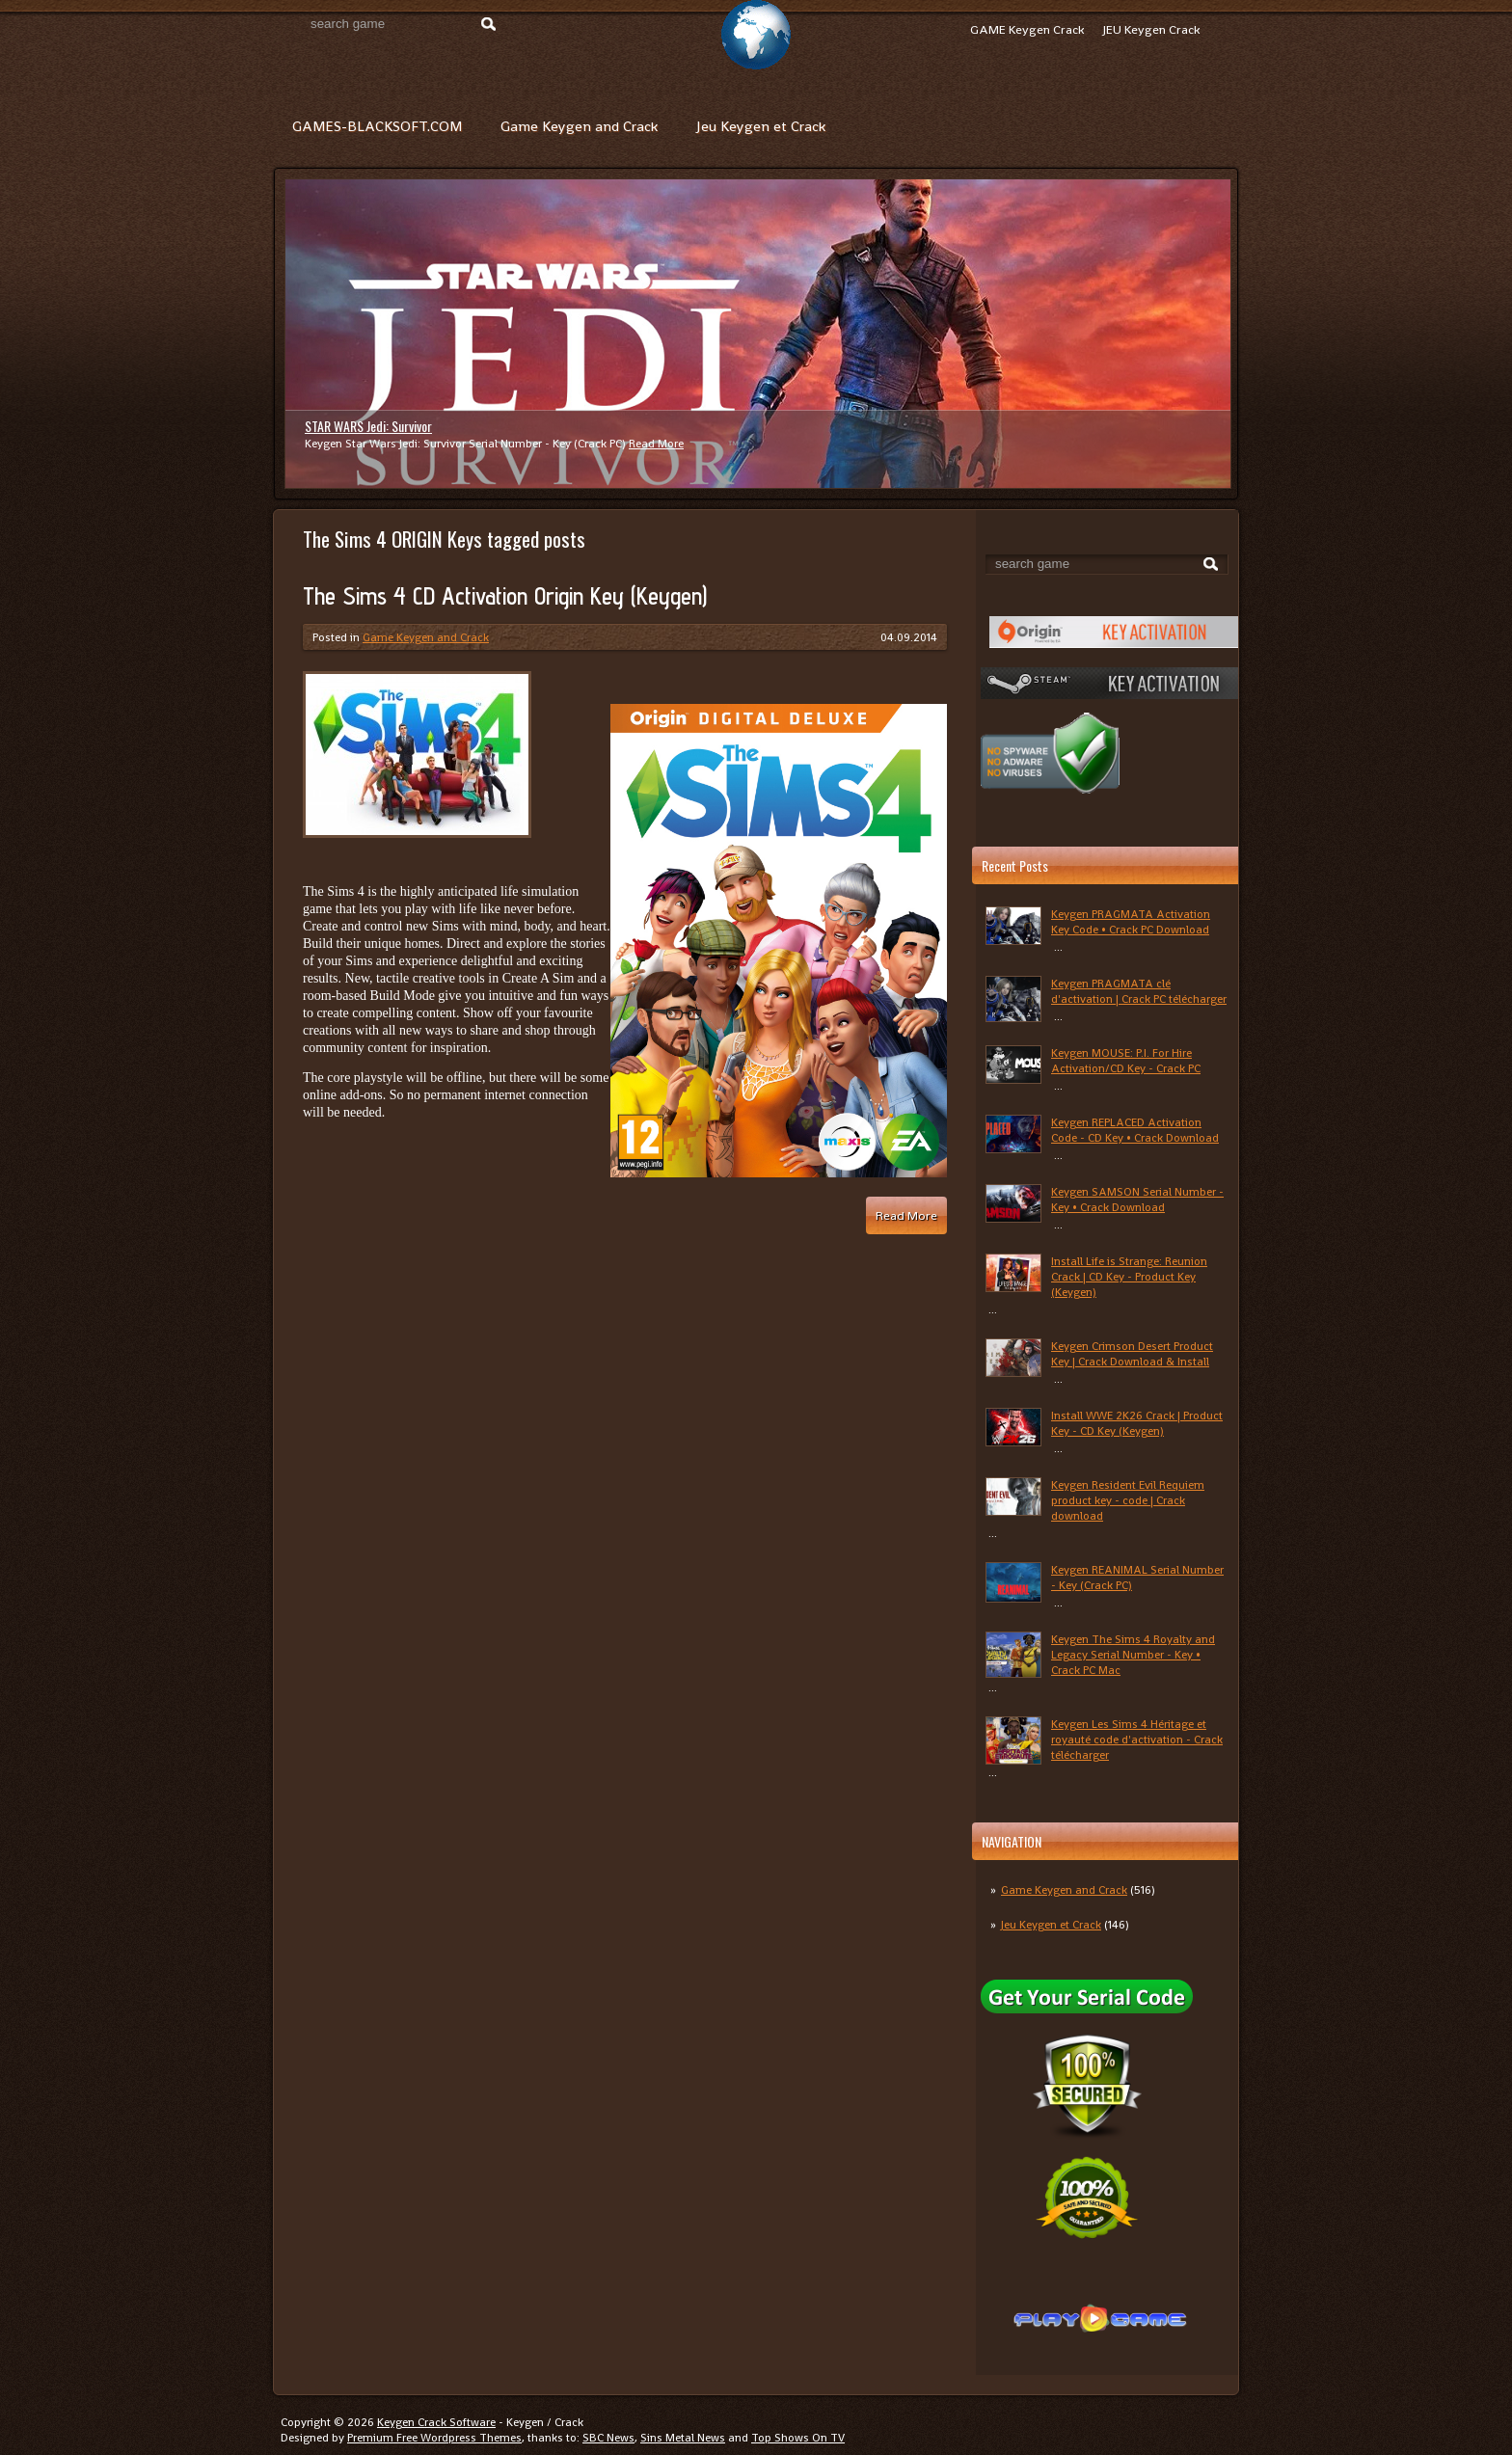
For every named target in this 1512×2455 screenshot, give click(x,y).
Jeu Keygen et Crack (760, 126)
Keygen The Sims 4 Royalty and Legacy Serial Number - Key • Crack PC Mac (1133, 1655)
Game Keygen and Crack (579, 126)
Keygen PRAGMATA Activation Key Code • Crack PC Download (1130, 921)
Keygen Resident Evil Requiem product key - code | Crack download (1127, 1500)
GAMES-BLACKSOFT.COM (377, 126)
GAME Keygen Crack (1027, 29)
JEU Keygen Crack (1151, 29)
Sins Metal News (682, 2437)
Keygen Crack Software (436, 2422)
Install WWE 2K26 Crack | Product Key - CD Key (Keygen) (1137, 1423)
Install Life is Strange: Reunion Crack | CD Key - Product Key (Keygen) (1129, 1277)
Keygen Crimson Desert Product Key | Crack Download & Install (1132, 1353)
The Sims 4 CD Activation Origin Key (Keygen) (505, 595)
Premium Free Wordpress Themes (434, 2437)
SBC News (608, 2437)
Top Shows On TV (798, 2437)
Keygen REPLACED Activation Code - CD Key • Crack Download (1135, 1130)
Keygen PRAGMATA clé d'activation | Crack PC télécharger (1139, 991)
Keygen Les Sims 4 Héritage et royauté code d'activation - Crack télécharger (1137, 1739)
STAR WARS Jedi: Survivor (368, 426)
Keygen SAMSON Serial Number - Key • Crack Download (1137, 1199)
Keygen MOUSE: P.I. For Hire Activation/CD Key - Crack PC (1126, 1060)
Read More (656, 443)
